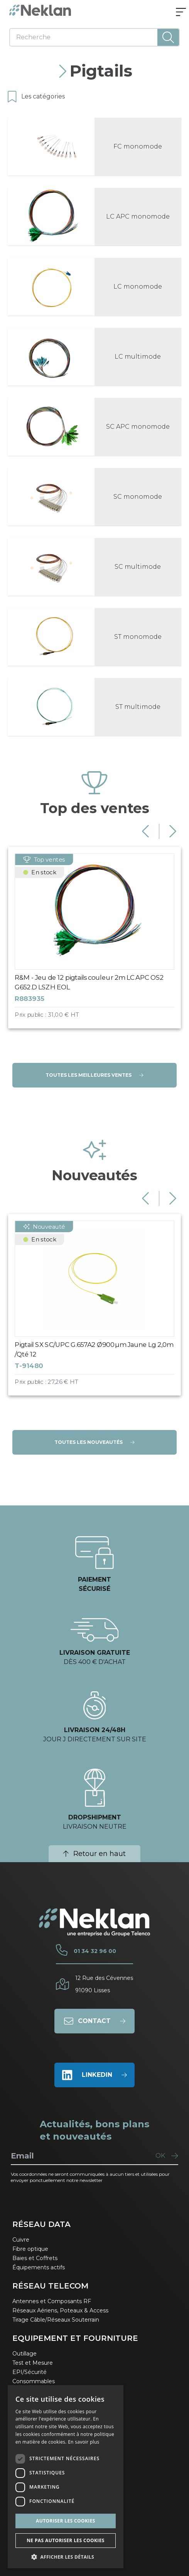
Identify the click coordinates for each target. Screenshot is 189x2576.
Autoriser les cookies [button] (65, 2521)
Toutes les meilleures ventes (94, 1075)
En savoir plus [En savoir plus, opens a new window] (83, 2442)
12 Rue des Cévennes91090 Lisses (104, 1984)
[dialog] (65, 2476)
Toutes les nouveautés (94, 1442)
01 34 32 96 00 (95, 1951)
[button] (65, 2557)
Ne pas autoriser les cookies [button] (66, 2540)
